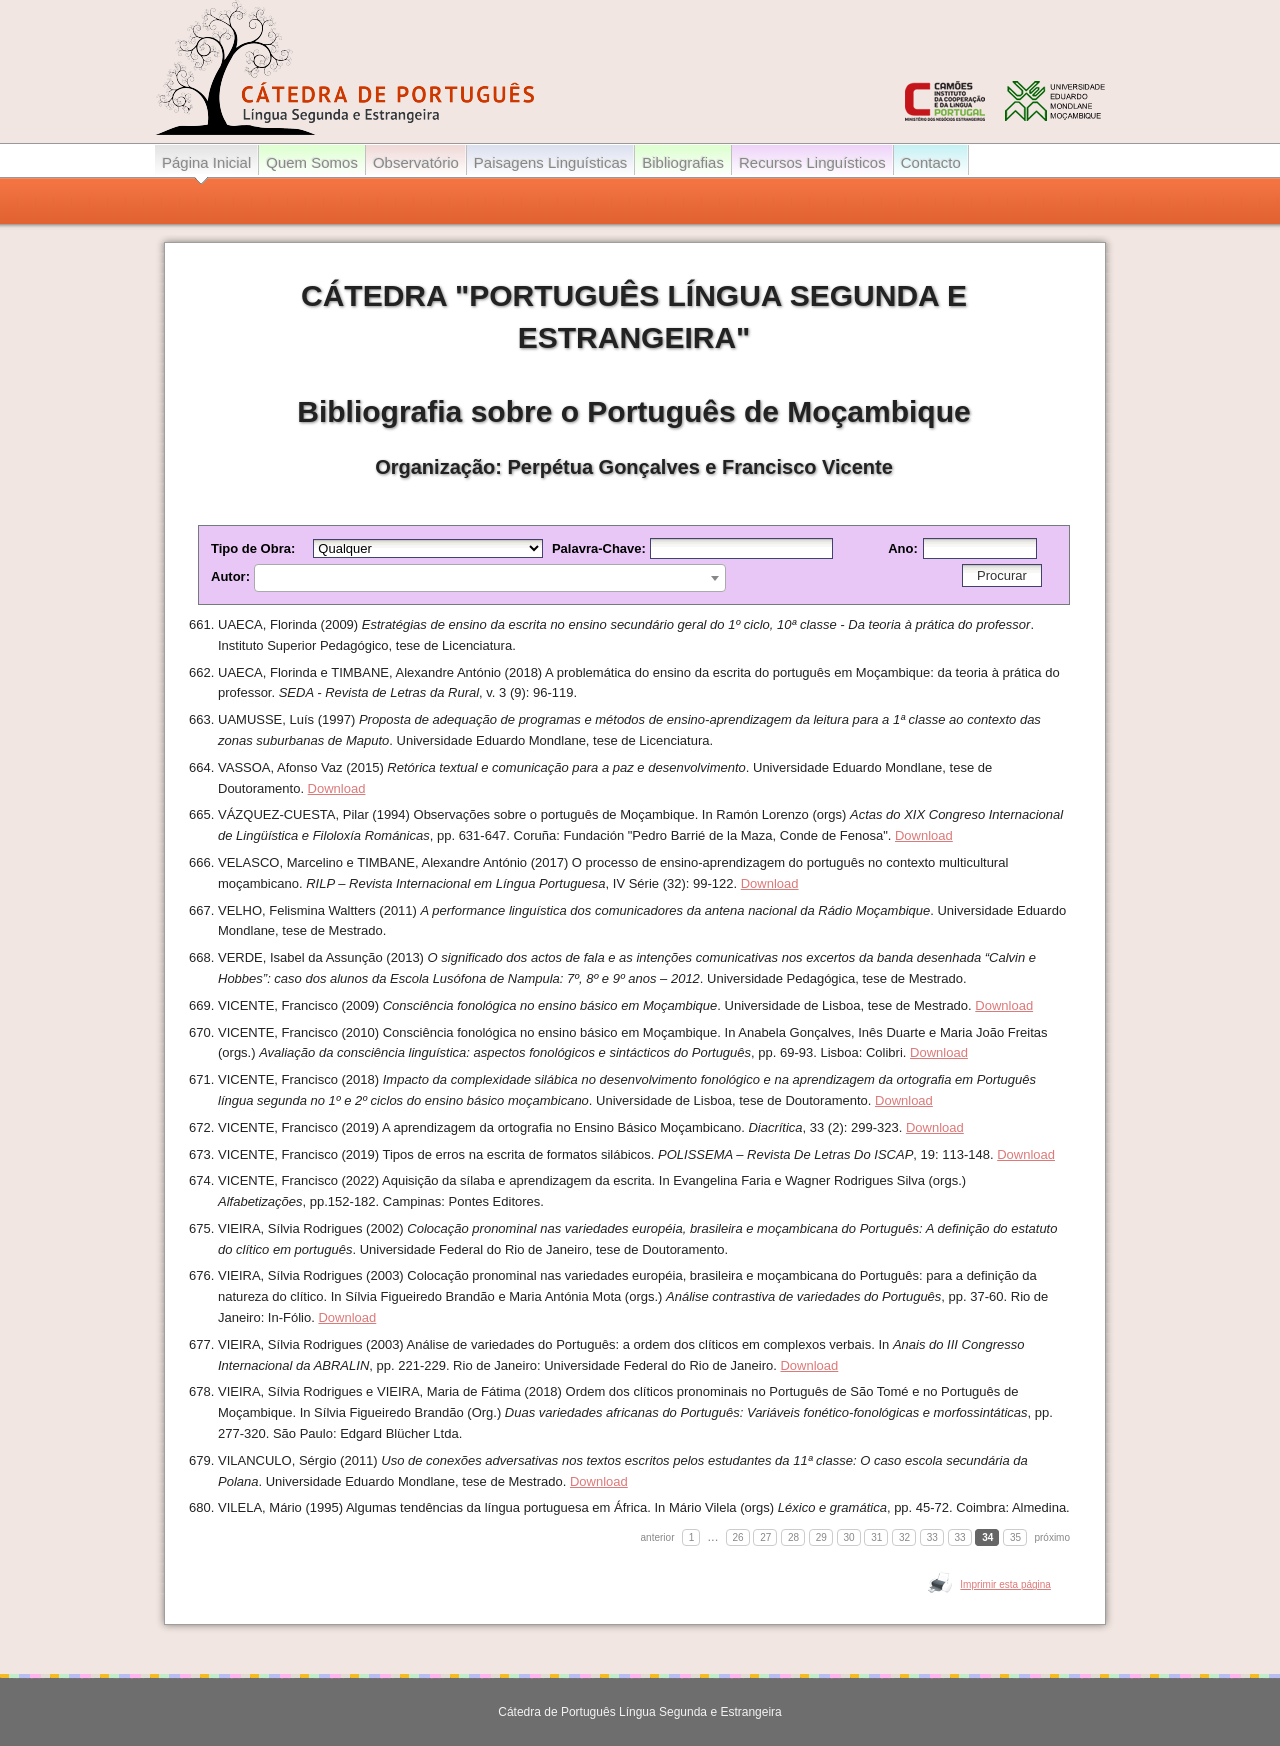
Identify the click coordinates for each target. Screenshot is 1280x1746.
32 (904, 1537)
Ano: (962, 549)
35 (1015, 1537)
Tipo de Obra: (381, 549)
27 (765, 1537)
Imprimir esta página (1005, 1584)
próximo (1052, 1537)
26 (738, 1537)
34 (987, 1537)
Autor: (468, 577)
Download (337, 788)
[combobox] (490, 578)
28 (793, 1537)
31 (876, 1537)
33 (932, 1537)
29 (821, 1537)
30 (849, 1537)
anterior (658, 1537)
